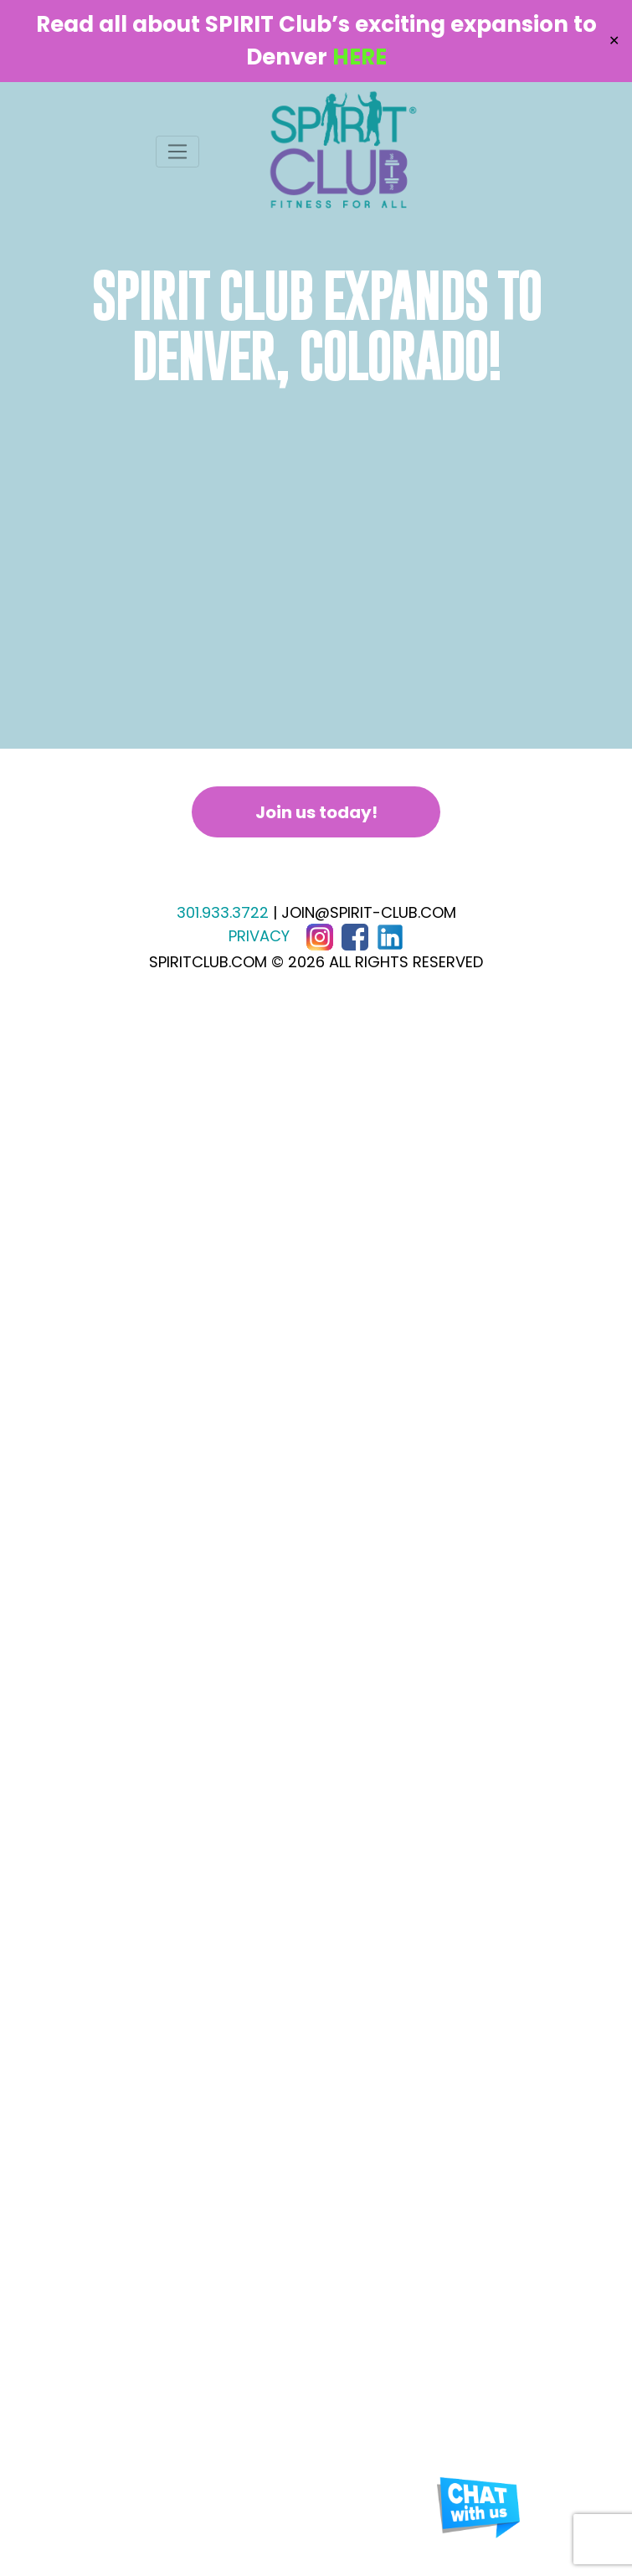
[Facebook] (355, 935)
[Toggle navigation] (178, 151)
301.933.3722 (223, 912)
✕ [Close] (614, 40)
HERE (359, 57)
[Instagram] (319, 935)
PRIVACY (259, 935)
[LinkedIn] (390, 935)
